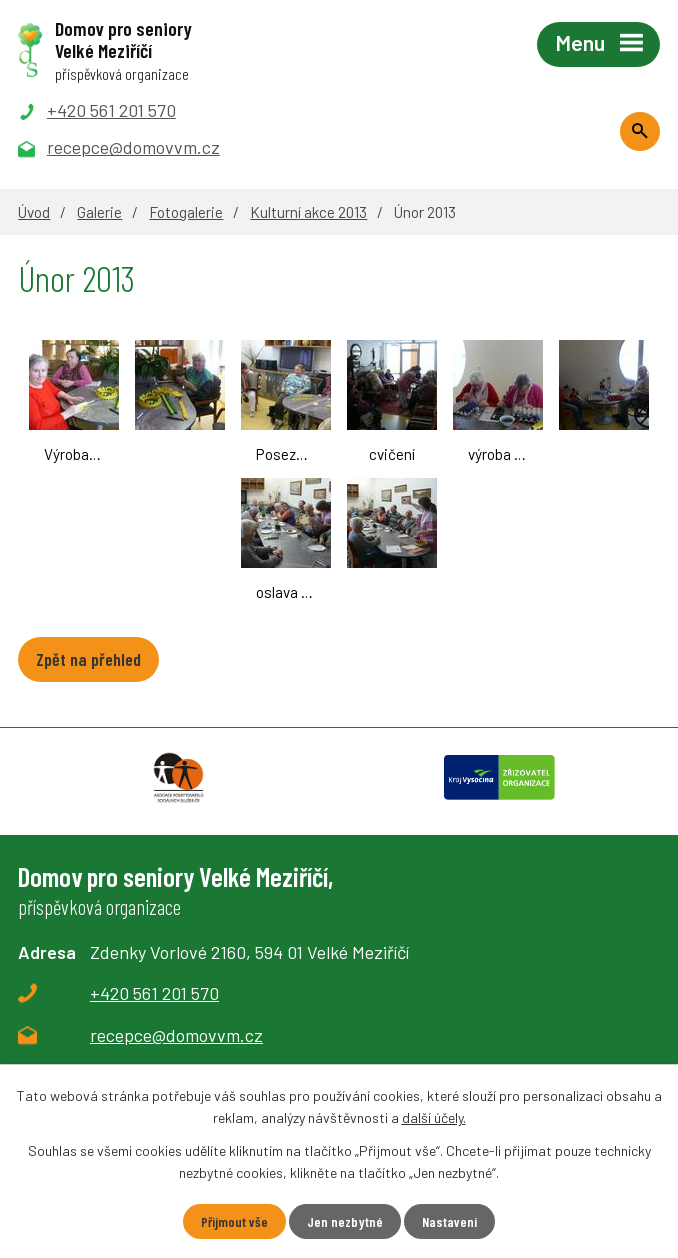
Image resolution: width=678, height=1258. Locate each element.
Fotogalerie (186, 212)
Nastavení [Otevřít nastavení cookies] (449, 1221)
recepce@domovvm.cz (176, 1035)
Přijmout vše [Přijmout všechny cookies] (234, 1221)
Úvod (34, 212)
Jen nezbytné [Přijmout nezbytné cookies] (345, 1221)
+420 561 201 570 (154, 993)
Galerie (99, 212)
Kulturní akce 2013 (308, 212)
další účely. (434, 1117)
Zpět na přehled (88, 659)
